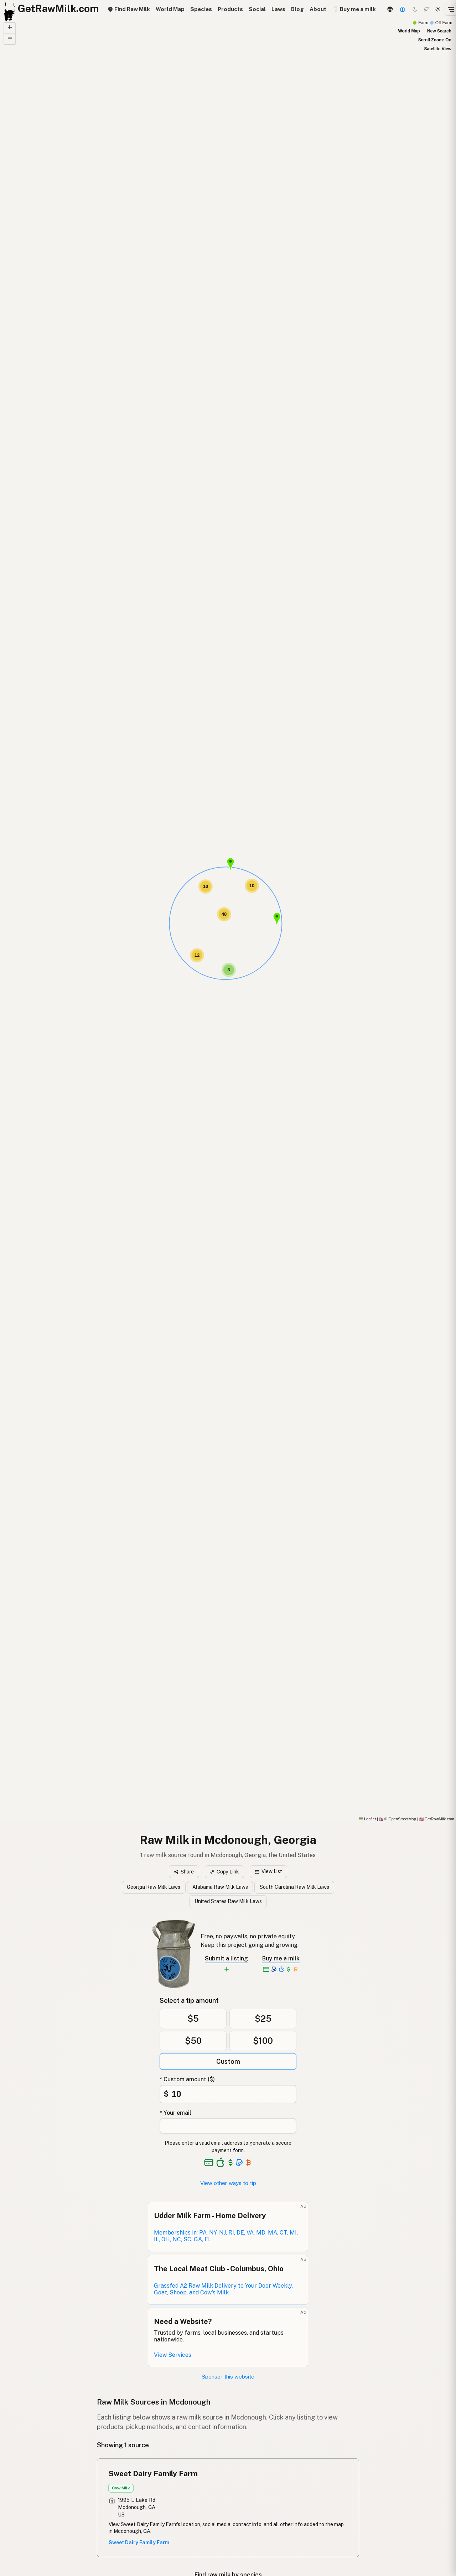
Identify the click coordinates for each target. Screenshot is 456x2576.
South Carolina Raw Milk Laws (294, 1887)
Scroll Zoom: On (434, 39)
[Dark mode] (415, 9)
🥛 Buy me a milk (354, 9)
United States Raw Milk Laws (228, 1901)
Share (184, 1872)
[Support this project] (402, 9)
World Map (170, 9)
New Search (439, 31)
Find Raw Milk (129, 9)
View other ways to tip (228, 2183)
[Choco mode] (426, 9)
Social (257, 9)
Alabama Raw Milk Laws (220, 1887)
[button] (230, 864)
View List (268, 1871)
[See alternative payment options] (240, 2162)
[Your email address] (228, 2126)
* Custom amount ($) (187, 2079)
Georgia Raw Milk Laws (153, 1887)
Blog (297, 9)
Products (230, 9)
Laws (278, 9)
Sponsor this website (228, 2377)
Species (201, 9)
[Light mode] (438, 9)
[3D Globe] (390, 9)
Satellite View (437, 48)
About (318, 9)
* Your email (175, 2112)
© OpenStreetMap (397, 1819)
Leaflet (367, 1819)
